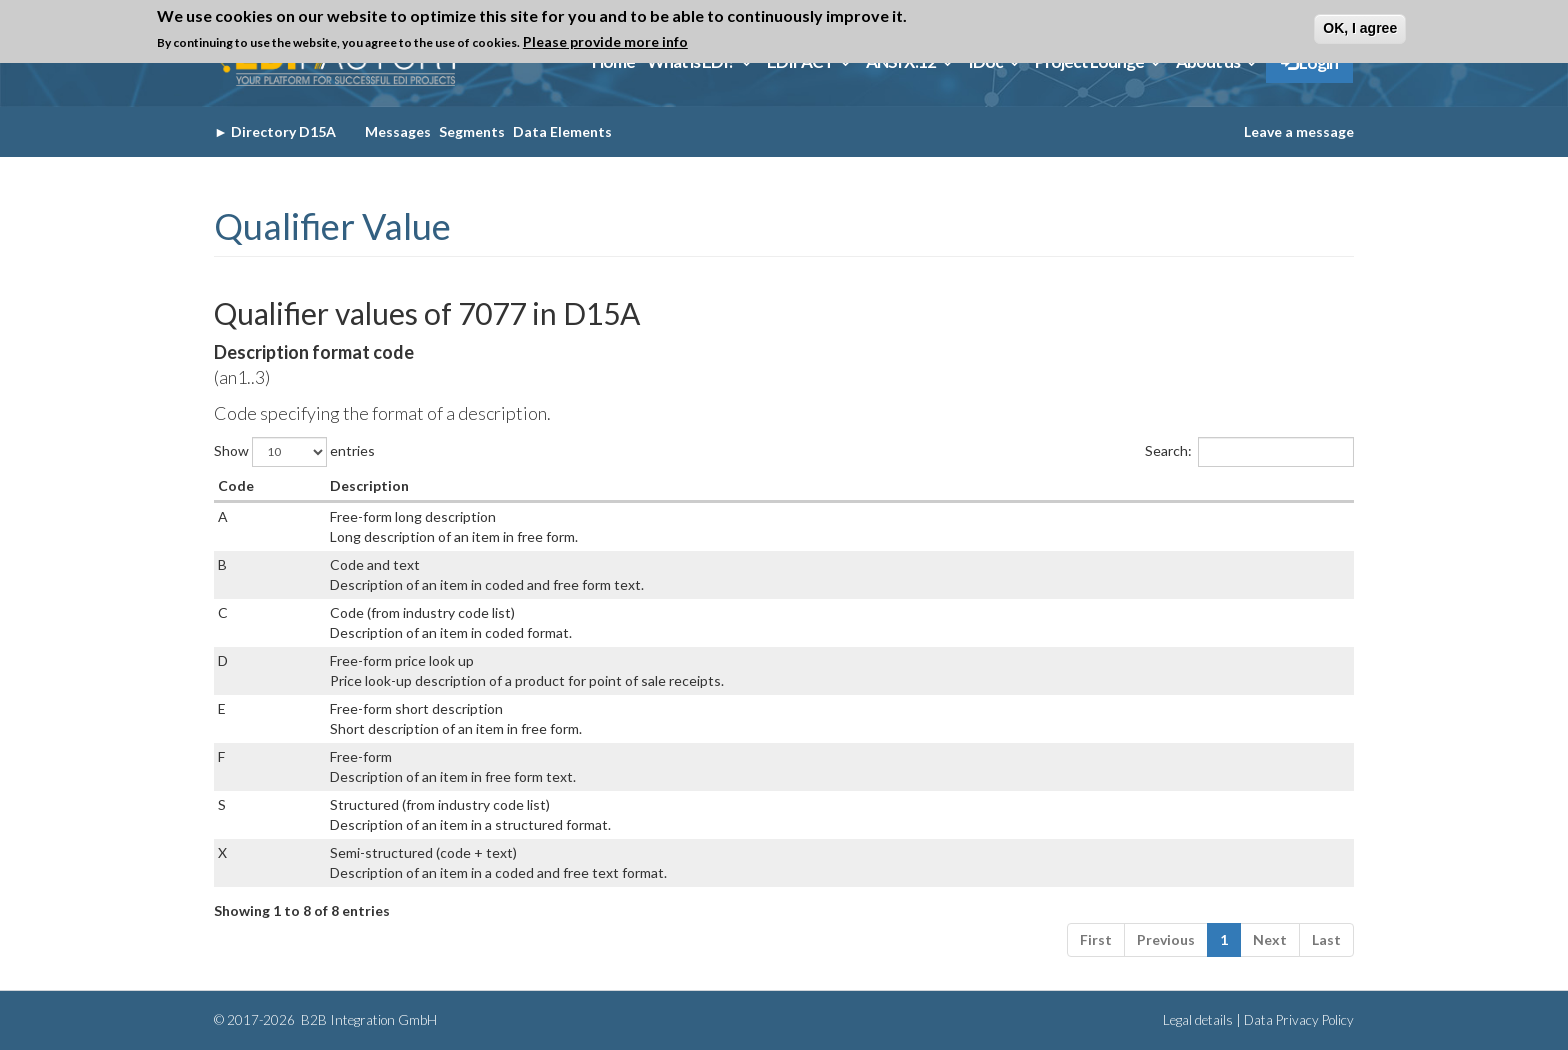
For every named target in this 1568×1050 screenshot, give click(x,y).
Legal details (1198, 1020)
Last (1326, 939)
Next (1270, 939)
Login (1309, 62)
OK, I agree (1360, 28)
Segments (472, 131)
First (1096, 939)
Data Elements (562, 131)
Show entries (294, 452)
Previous (1166, 939)
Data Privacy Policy (1299, 1020)
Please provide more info (605, 41)
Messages (398, 131)
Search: (1249, 452)
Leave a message (1299, 131)
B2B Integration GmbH (367, 1020)
